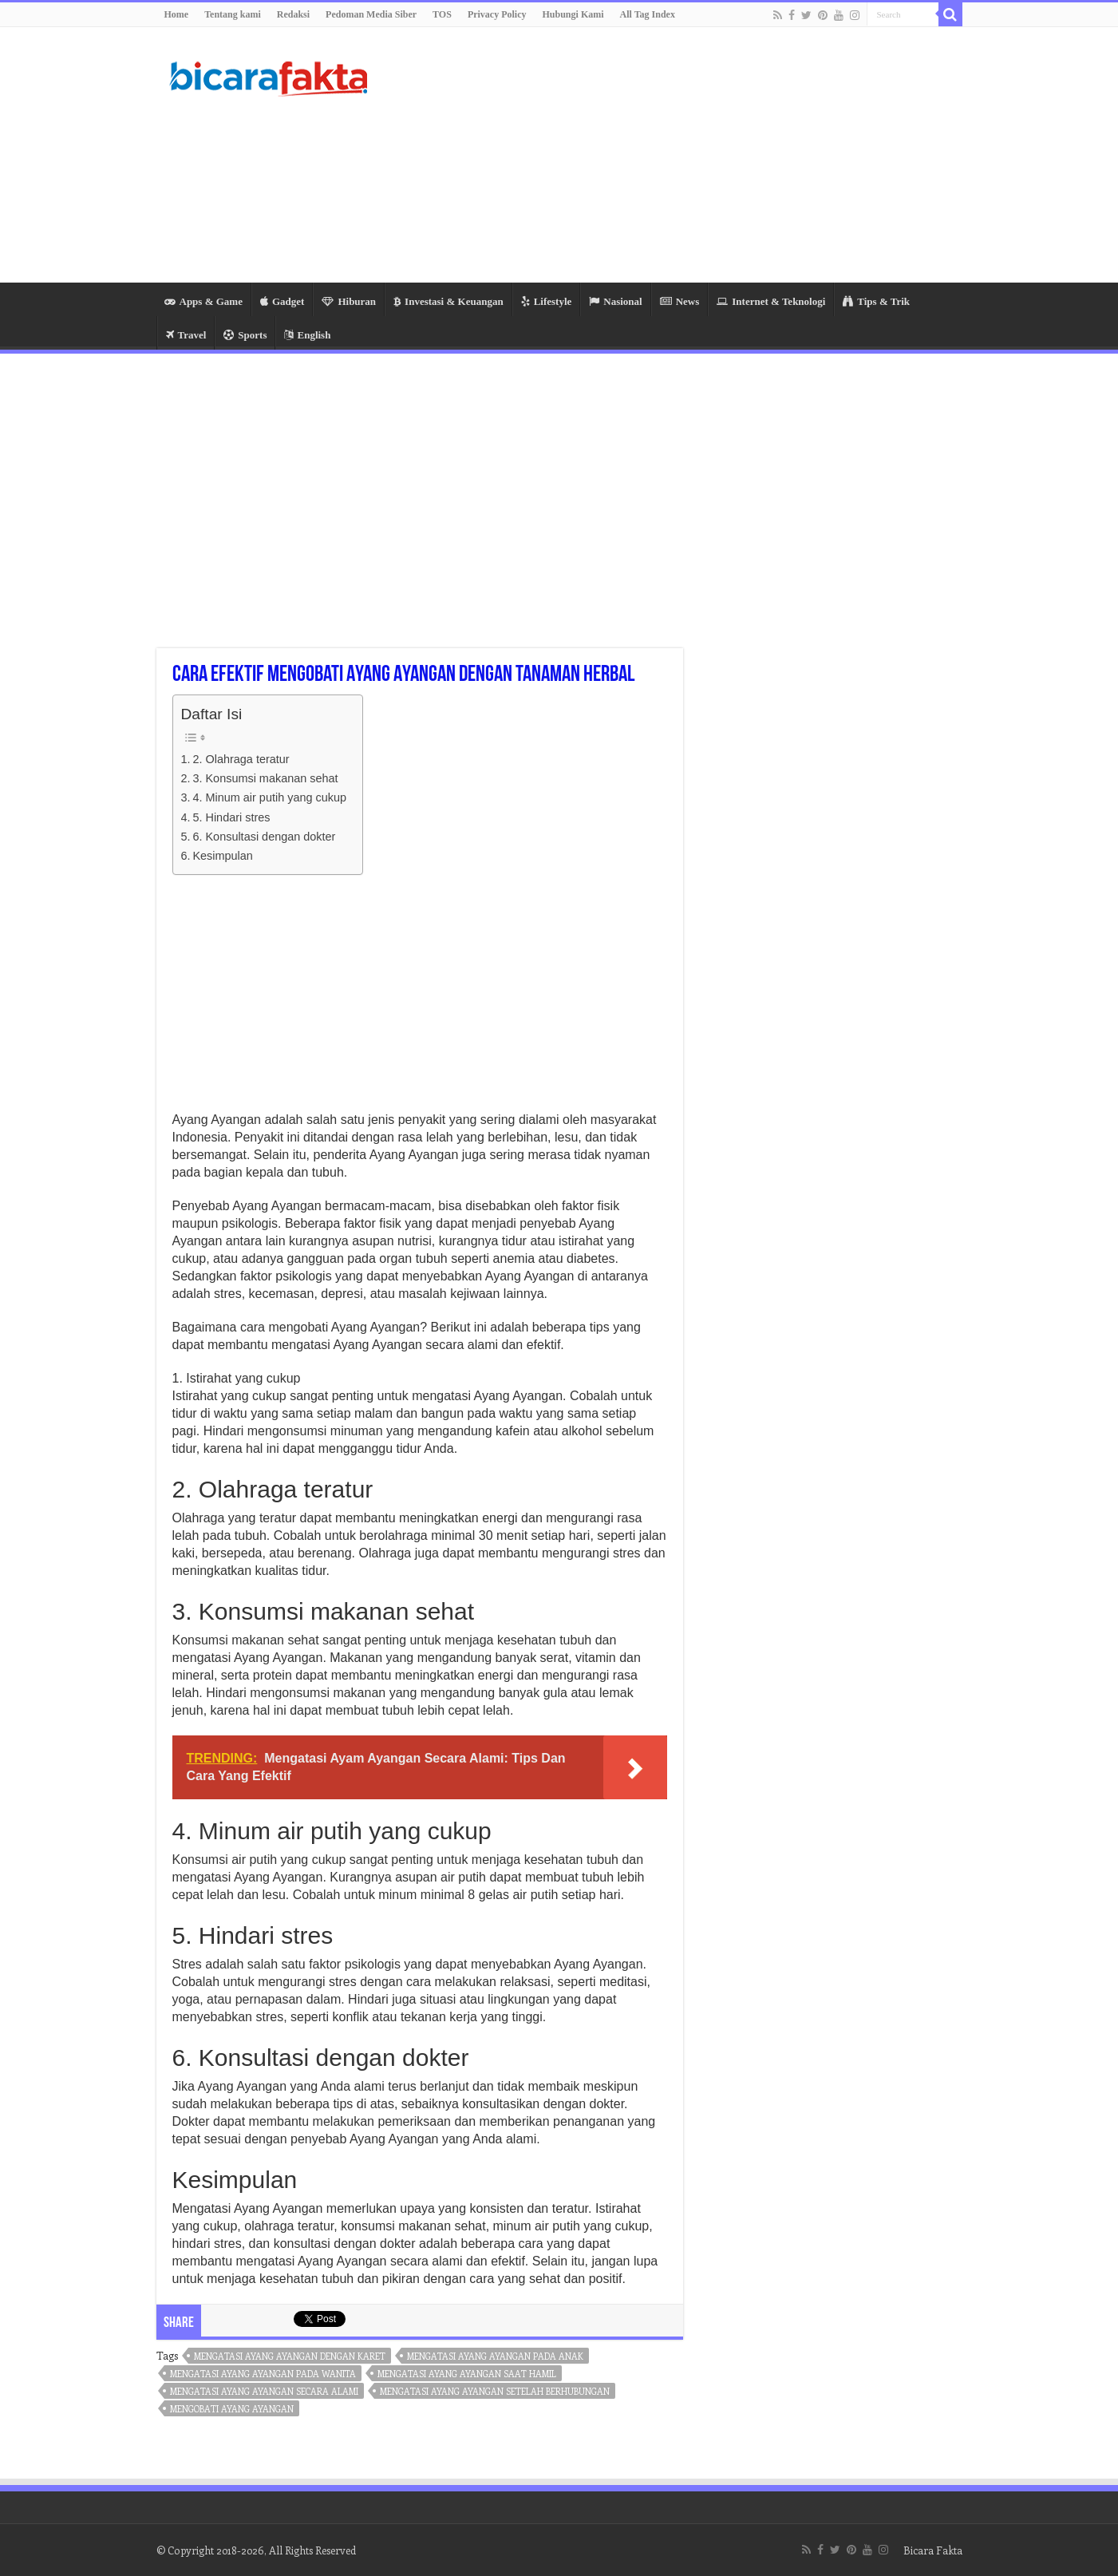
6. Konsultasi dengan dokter (263, 836)
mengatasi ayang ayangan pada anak (495, 2356)
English (307, 335)
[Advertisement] (659, 155)
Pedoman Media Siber (371, 14)
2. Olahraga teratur (240, 759)
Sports (245, 335)
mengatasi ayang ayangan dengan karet (289, 2356)
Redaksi (293, 14)
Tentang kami (232, 14)
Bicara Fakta (932, 2550)
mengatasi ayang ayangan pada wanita (263, 2374)
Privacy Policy (497, 14)
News (680, 301)
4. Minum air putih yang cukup (269, 797)
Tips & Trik (876, 301)
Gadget (282, 301)
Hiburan (349, 301)
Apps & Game (203, 301)
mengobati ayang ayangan (232, 2409)
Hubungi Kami (573, 14)
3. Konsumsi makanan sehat (265, 778)
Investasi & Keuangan (448, 301)
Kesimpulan (222, 855)
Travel (186, 335)
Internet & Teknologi (771, 301)
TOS (442, 14)
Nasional (615, 301)
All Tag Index (647, 14)
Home (176, 14)
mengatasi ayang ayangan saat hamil (466, 2374)
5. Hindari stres (231, 817)
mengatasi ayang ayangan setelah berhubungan (495, 2391)
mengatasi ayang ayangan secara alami (264, 2391)
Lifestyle (546, 301)
